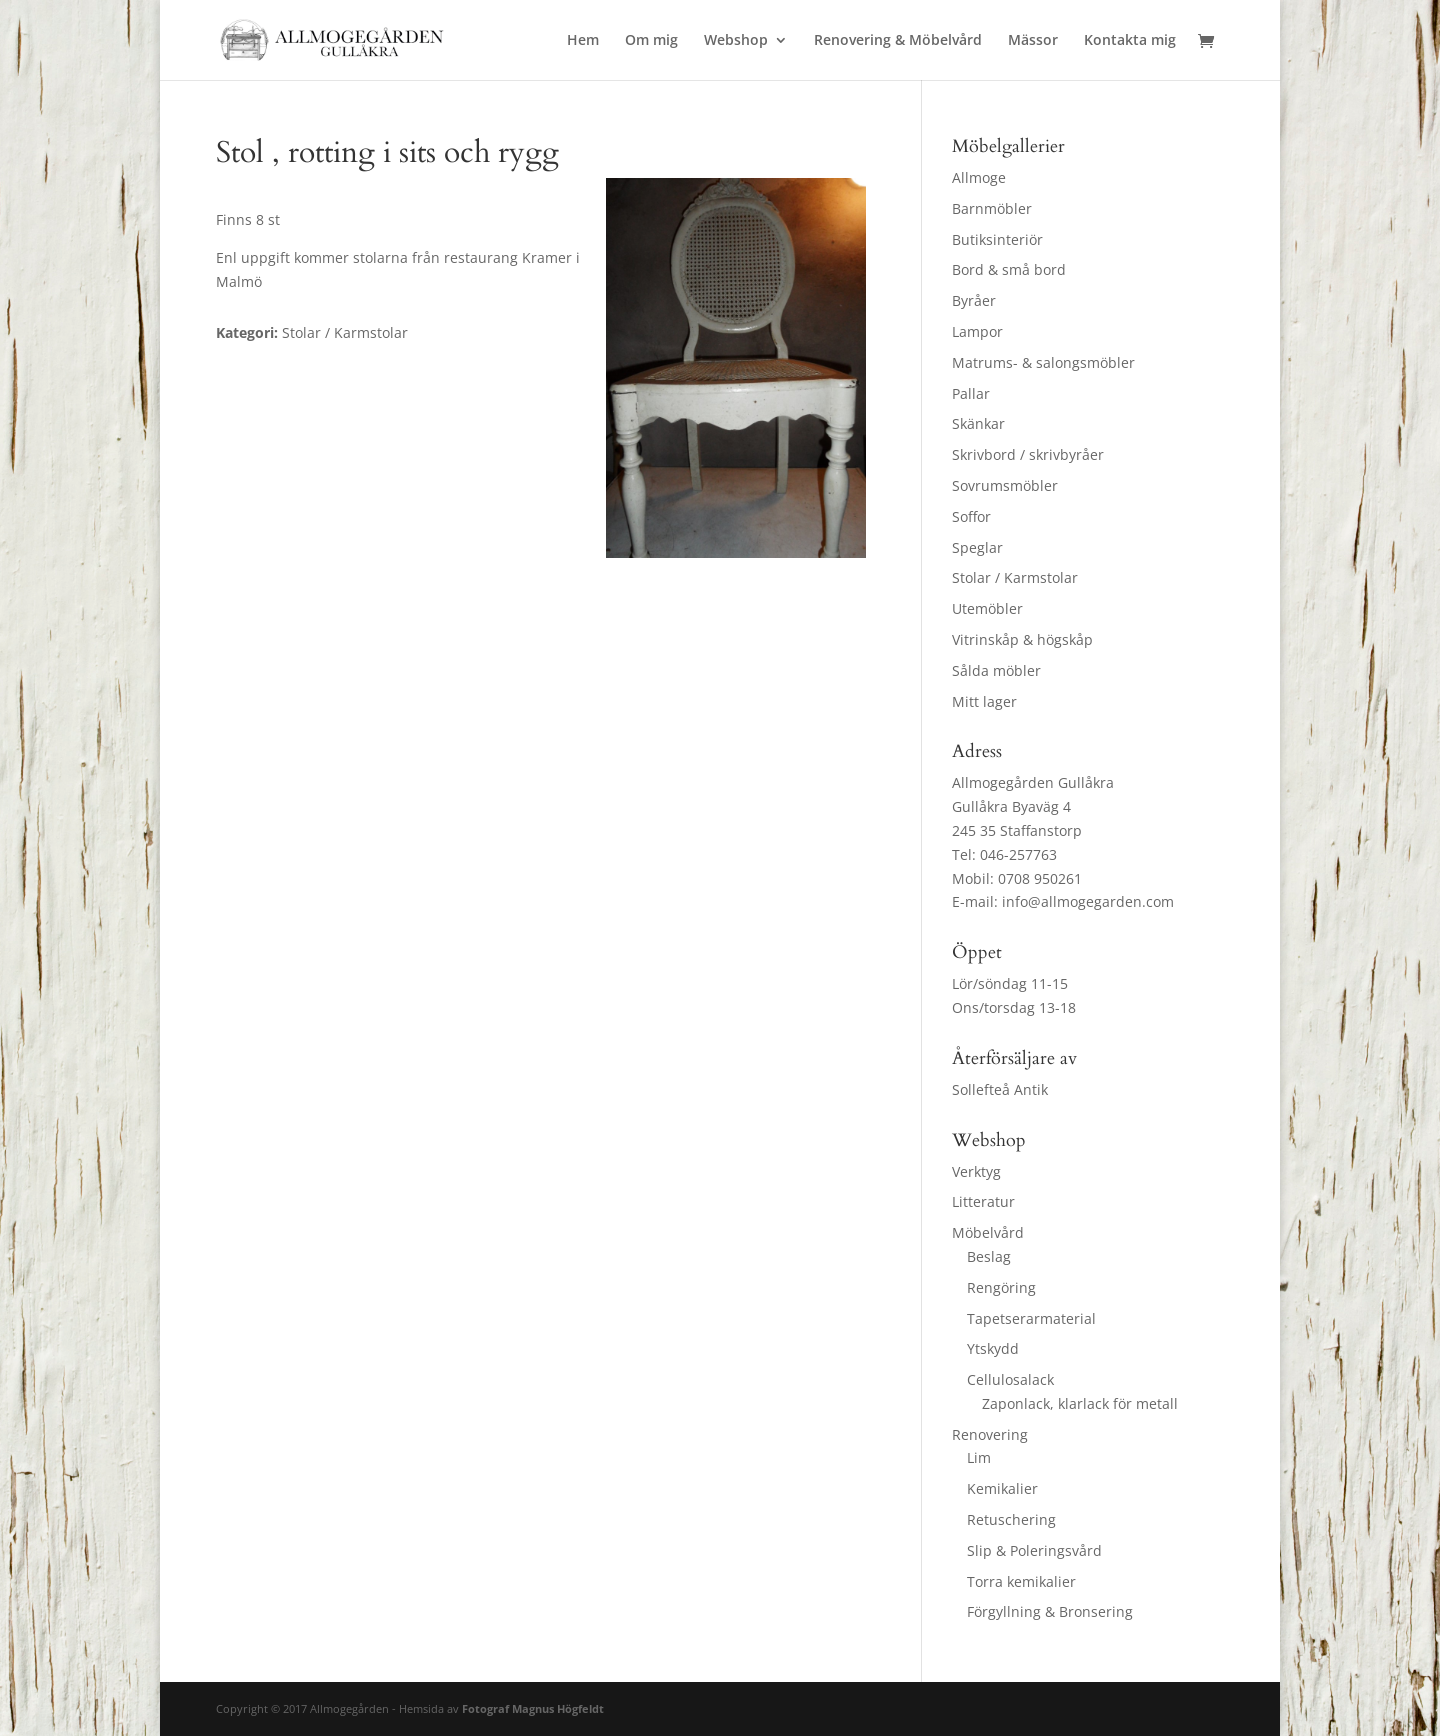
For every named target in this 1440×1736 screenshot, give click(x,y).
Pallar (971, 393)
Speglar (977, 547)
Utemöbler (987, 608)
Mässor (1033, 41)
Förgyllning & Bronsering (1050, 1611)
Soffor (971, 516)
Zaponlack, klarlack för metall (1080, 1403)
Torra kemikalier (1021, 1581)
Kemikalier (1002, 1488)
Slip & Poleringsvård (1034, 1550)
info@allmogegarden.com (1088, 901)
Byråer (974, 300)
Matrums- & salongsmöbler (1043, 362)
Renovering (990, 1434)
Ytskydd (993, 1348)
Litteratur (983, 1201)
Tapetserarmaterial (1031, 1318)
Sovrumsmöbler (1005, 485)
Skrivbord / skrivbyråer (1028, 454)
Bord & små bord (1009, 269)
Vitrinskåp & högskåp (1022, 639)
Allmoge (979, 177)
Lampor (977, 331)
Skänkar (978, 423)
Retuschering (1011, 1519)
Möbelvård (988, 1232)
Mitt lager (984, 701)
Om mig (651, 41)
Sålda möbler (996, 670)
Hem (583, 41)
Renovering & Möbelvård (898, 41)
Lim (979, 1457)
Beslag (989, 1256)
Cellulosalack (1010, 1379)
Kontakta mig (1130, 41)
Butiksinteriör (997, 239)
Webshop (736, 41)
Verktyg (976, 1171)
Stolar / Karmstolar (1015, 577)
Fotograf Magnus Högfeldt (533, 1708)
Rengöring (1001, 1287)
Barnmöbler (992, 208)
